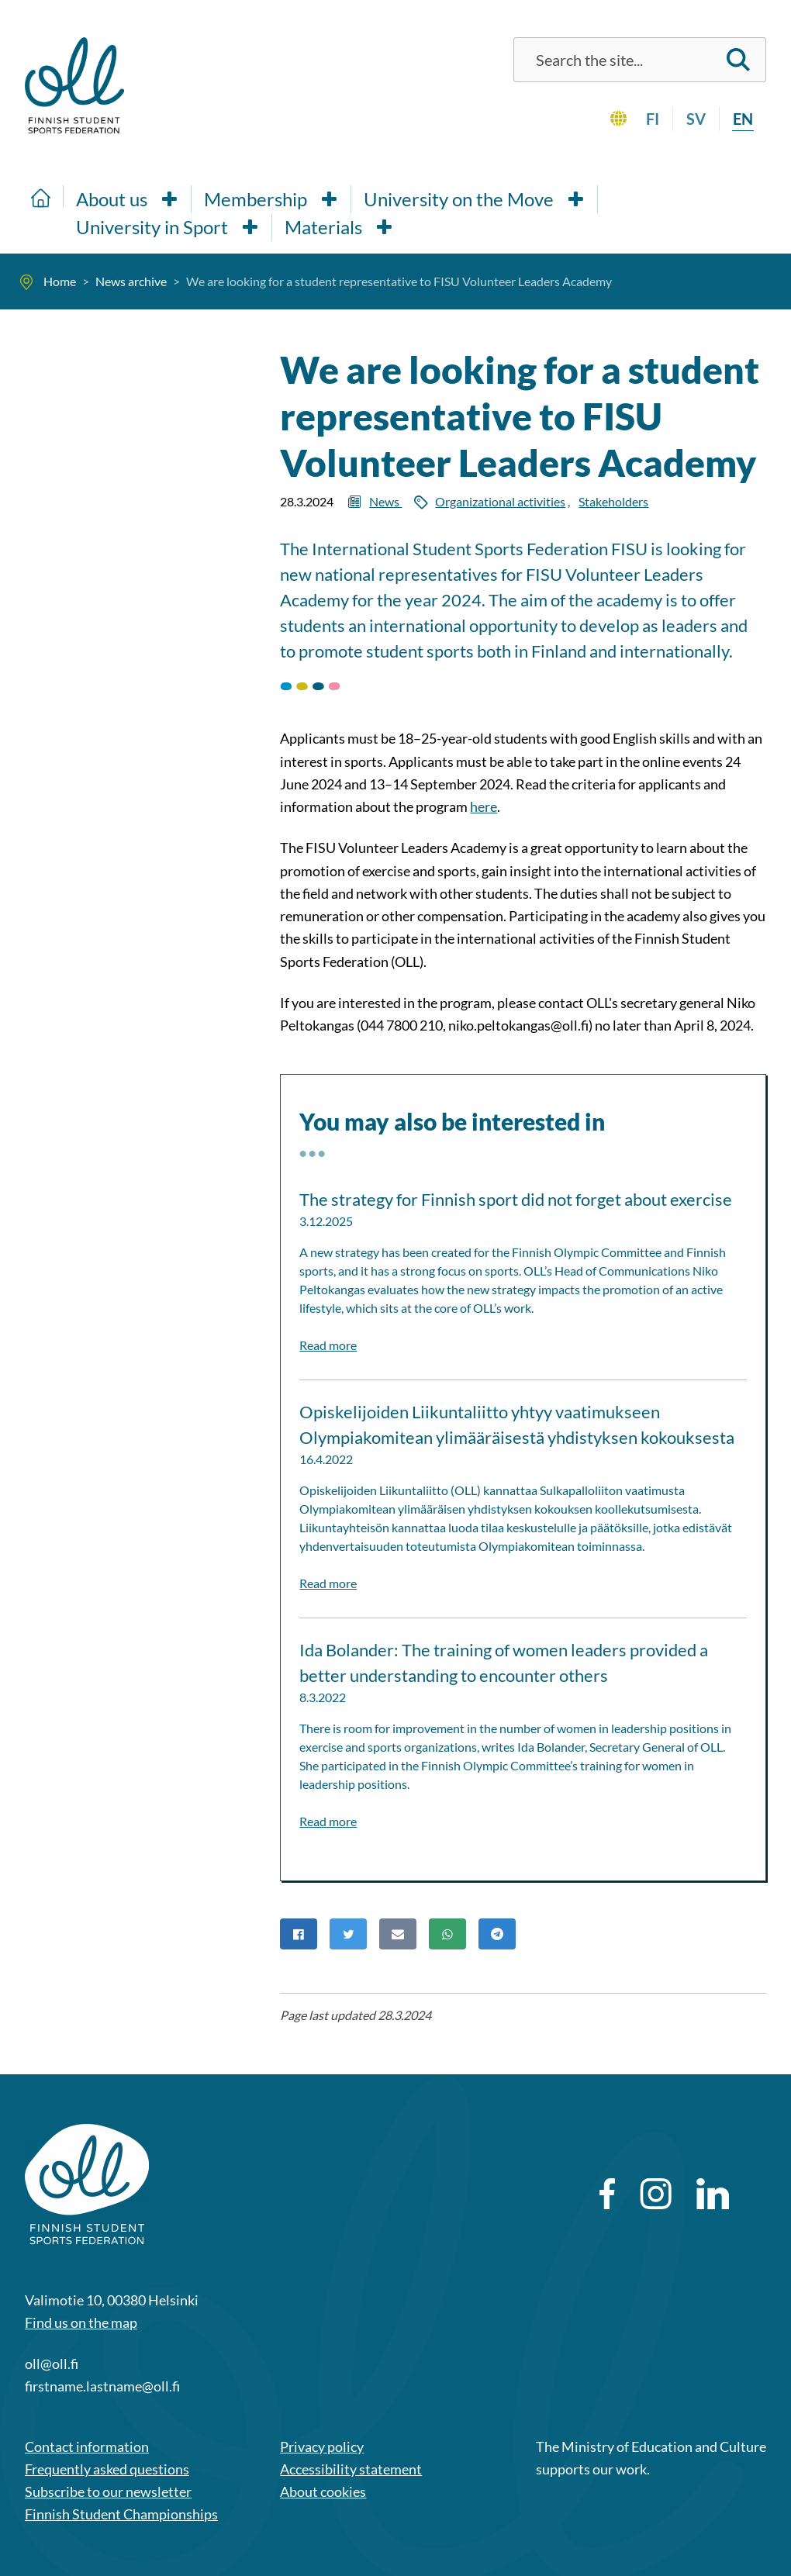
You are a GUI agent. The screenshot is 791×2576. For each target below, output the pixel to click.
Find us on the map (81, 2322)
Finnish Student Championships (121, 2513)
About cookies (323, 2491)
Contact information (87, 2446)
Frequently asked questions (107, 2469)
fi (652, 118)
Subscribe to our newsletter (108, 2491)
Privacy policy (322, 2446)
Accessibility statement (351, 2469)
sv (696, 118)
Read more (328, 1345)
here (483, 806)
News (385, 501)
